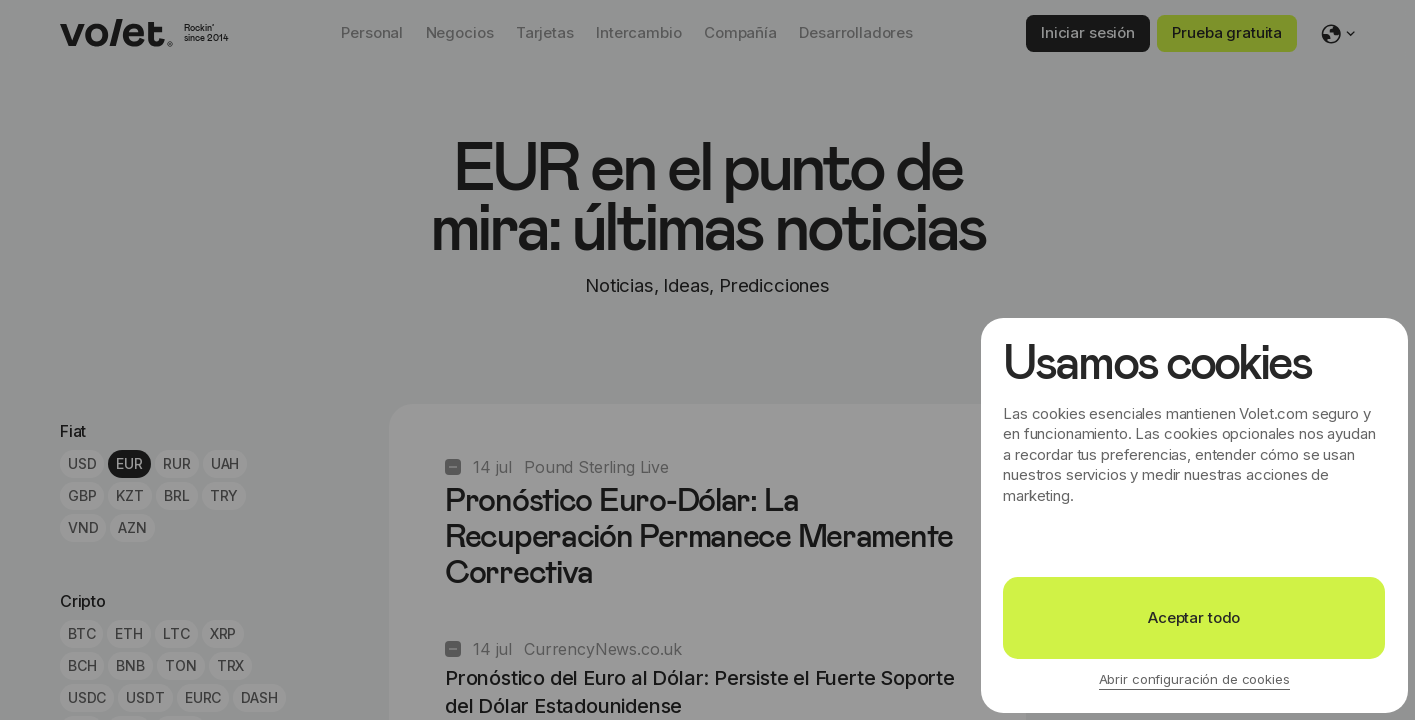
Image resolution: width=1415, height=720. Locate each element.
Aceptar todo (1194, 617)
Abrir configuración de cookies (1194, 679)
